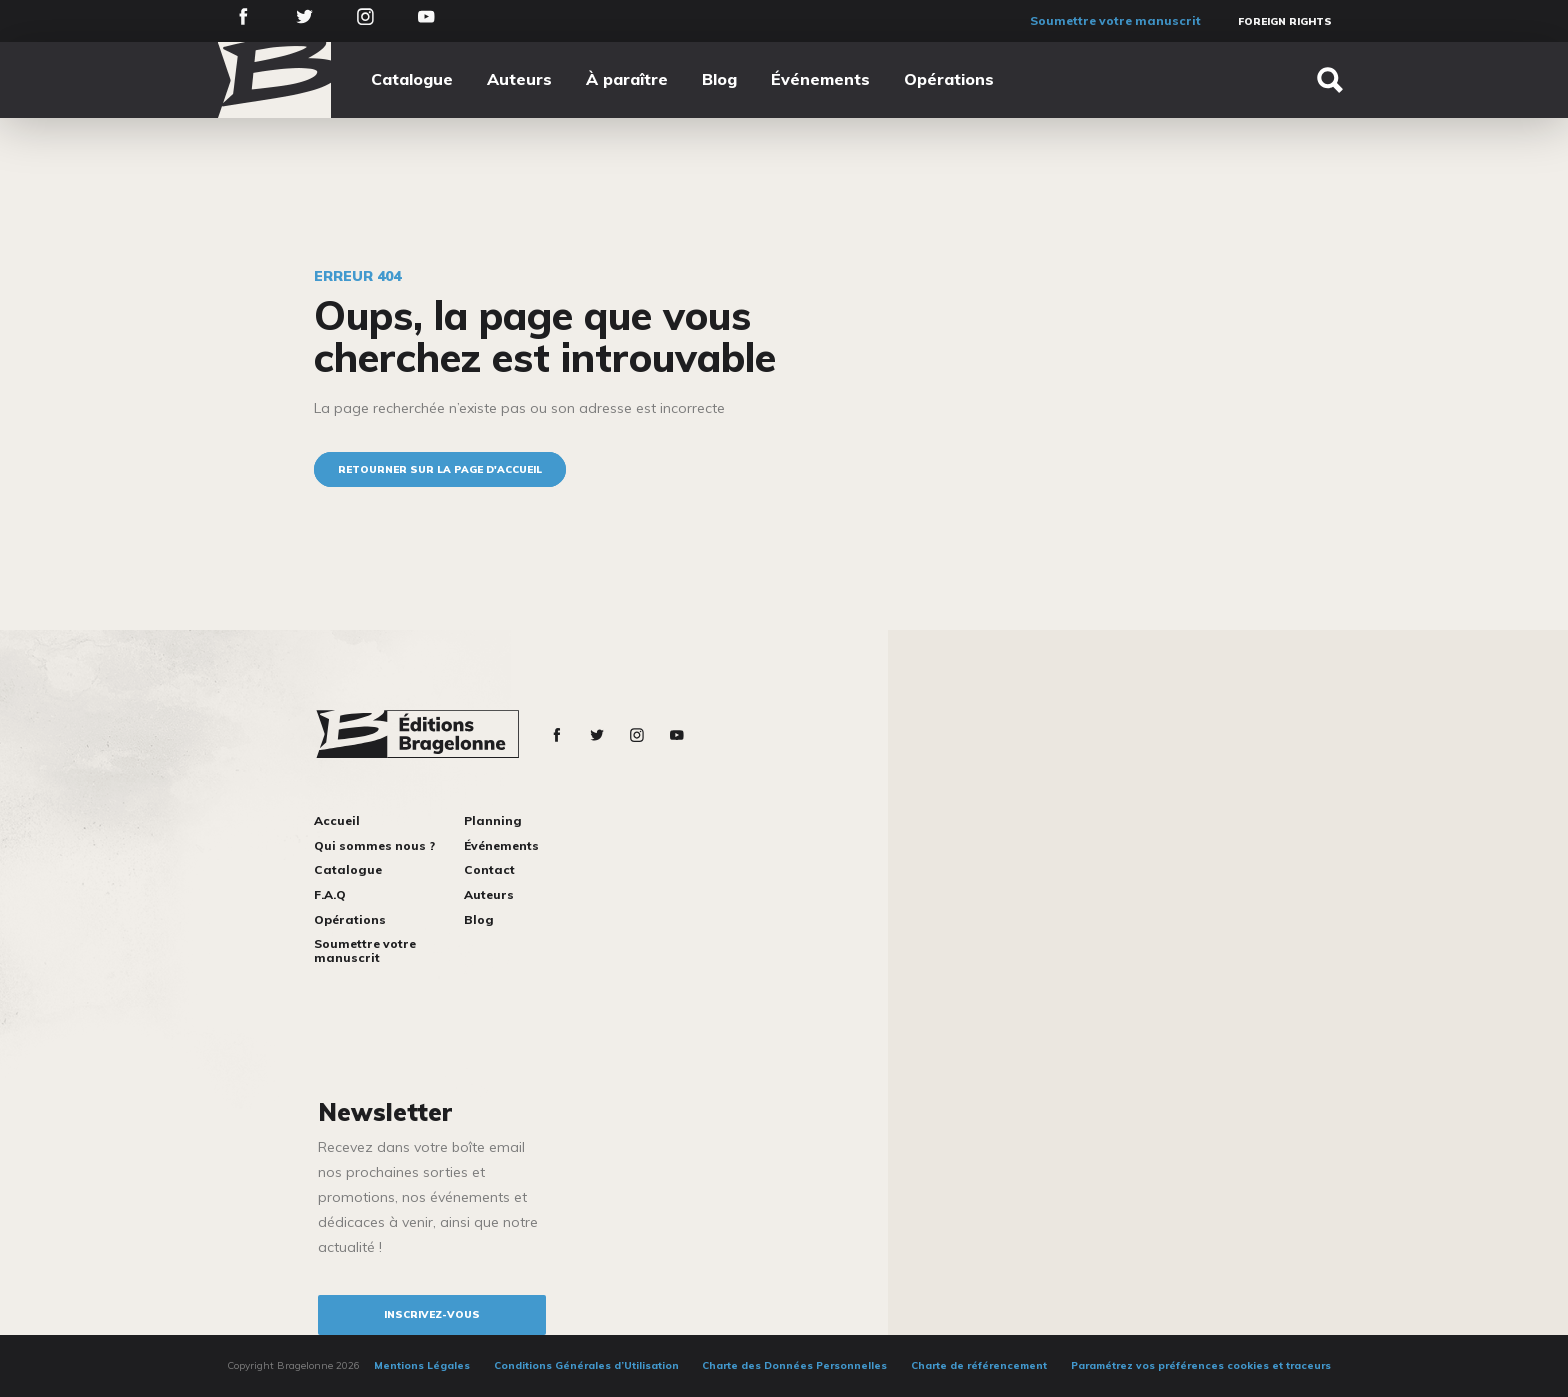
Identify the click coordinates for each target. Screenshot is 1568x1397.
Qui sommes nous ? (374, 845)
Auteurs (519, 79)
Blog (719, 79)
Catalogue (412, 79)
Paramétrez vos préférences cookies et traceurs (1201, 1365)
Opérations (949, 79)
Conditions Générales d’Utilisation (586, 1365)
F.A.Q (330, 894)
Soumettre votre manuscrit (1115, 20)
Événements (820, 79)
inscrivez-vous (432, 1314)
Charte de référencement (979, 1365)
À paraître (627, 79)
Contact (489, 869)
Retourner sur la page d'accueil (440, 469)
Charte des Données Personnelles (794, 1365)
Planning (493, 820)
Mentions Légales (422, 1365)
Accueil (337, 820)
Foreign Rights (1285, 21)
